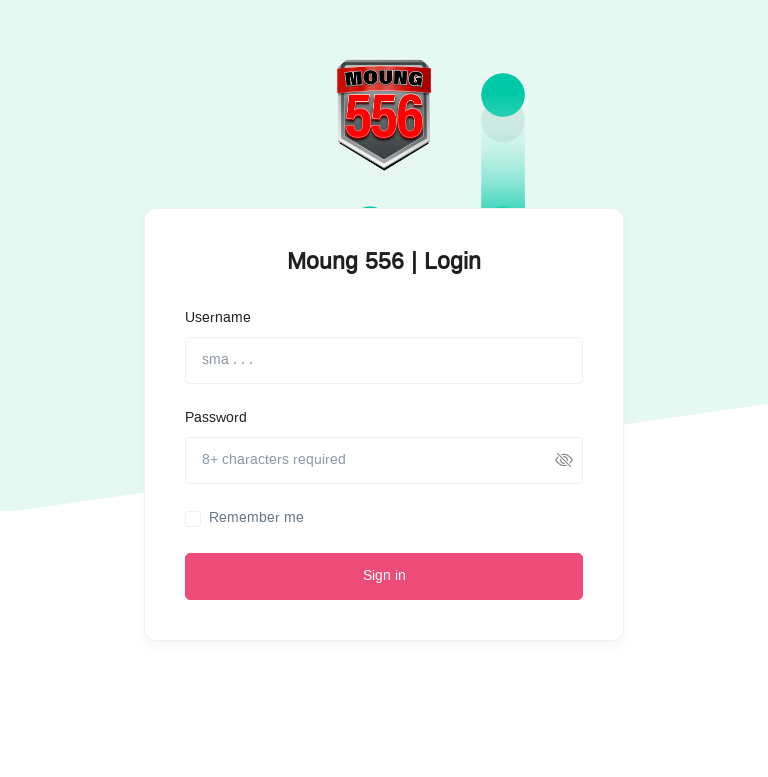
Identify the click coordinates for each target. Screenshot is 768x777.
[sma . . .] (384, 360)
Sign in (384, 576)
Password (216, 418)
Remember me (256, 518)
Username (218, 318)
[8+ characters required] (384, 460)
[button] (564, 460)
